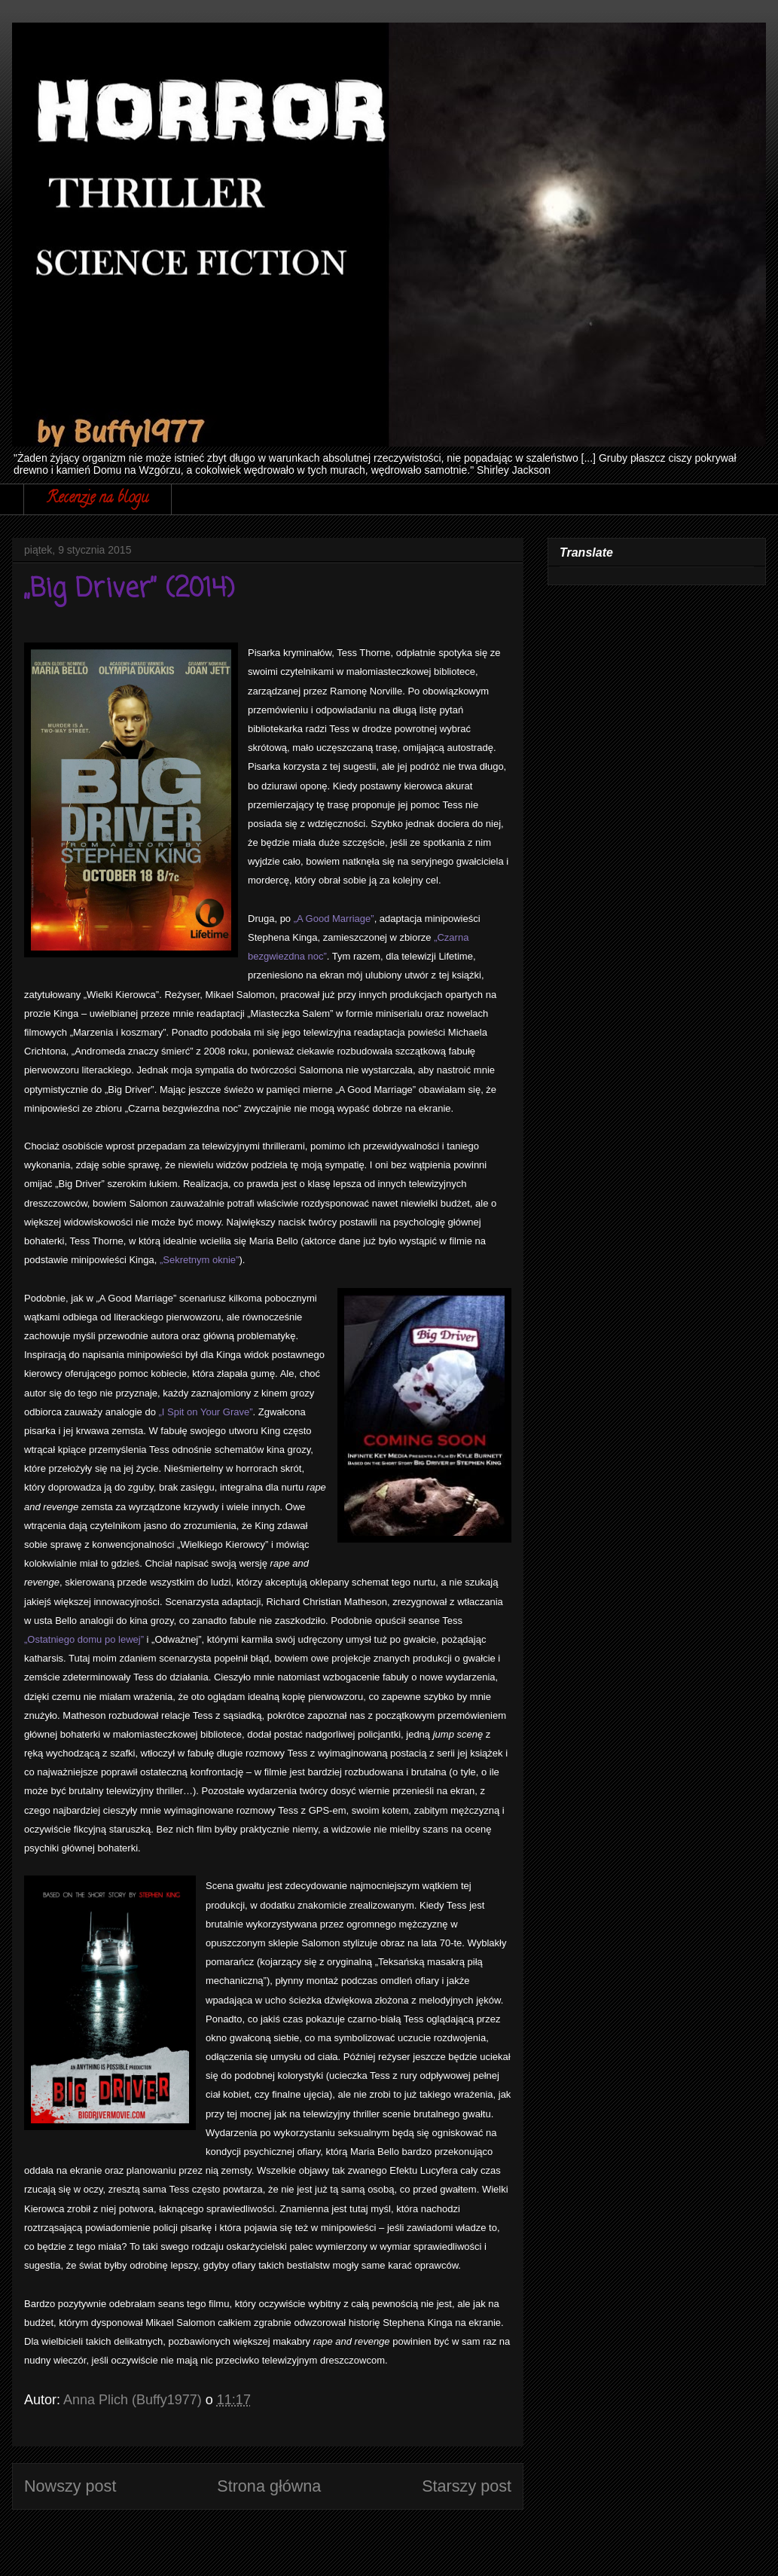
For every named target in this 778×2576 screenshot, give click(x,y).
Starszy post (466, 2486)
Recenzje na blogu (97, 499)
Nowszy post (70, 2486)
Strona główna (269, 2486)
